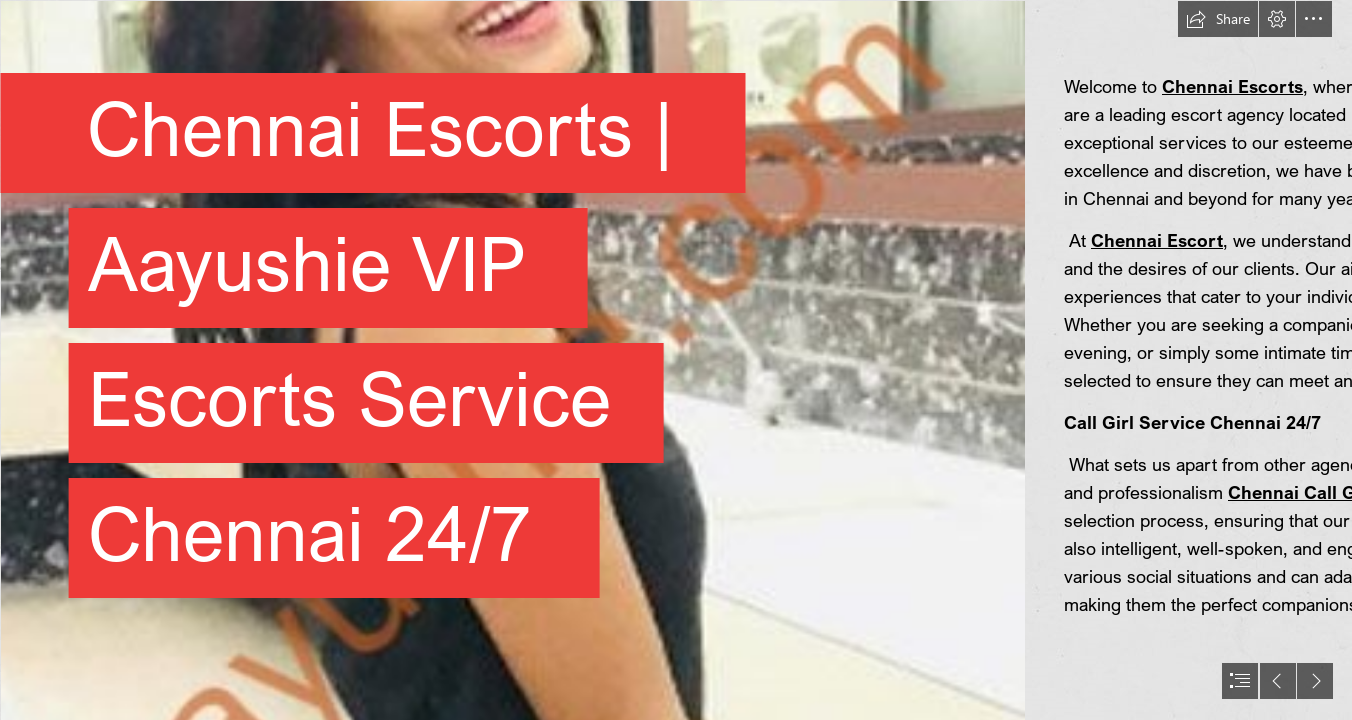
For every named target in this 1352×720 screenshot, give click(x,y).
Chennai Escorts (1232, 86)
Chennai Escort (1157, 240)
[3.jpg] (512, 360)
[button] (1218, 19)
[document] (676, 360)
